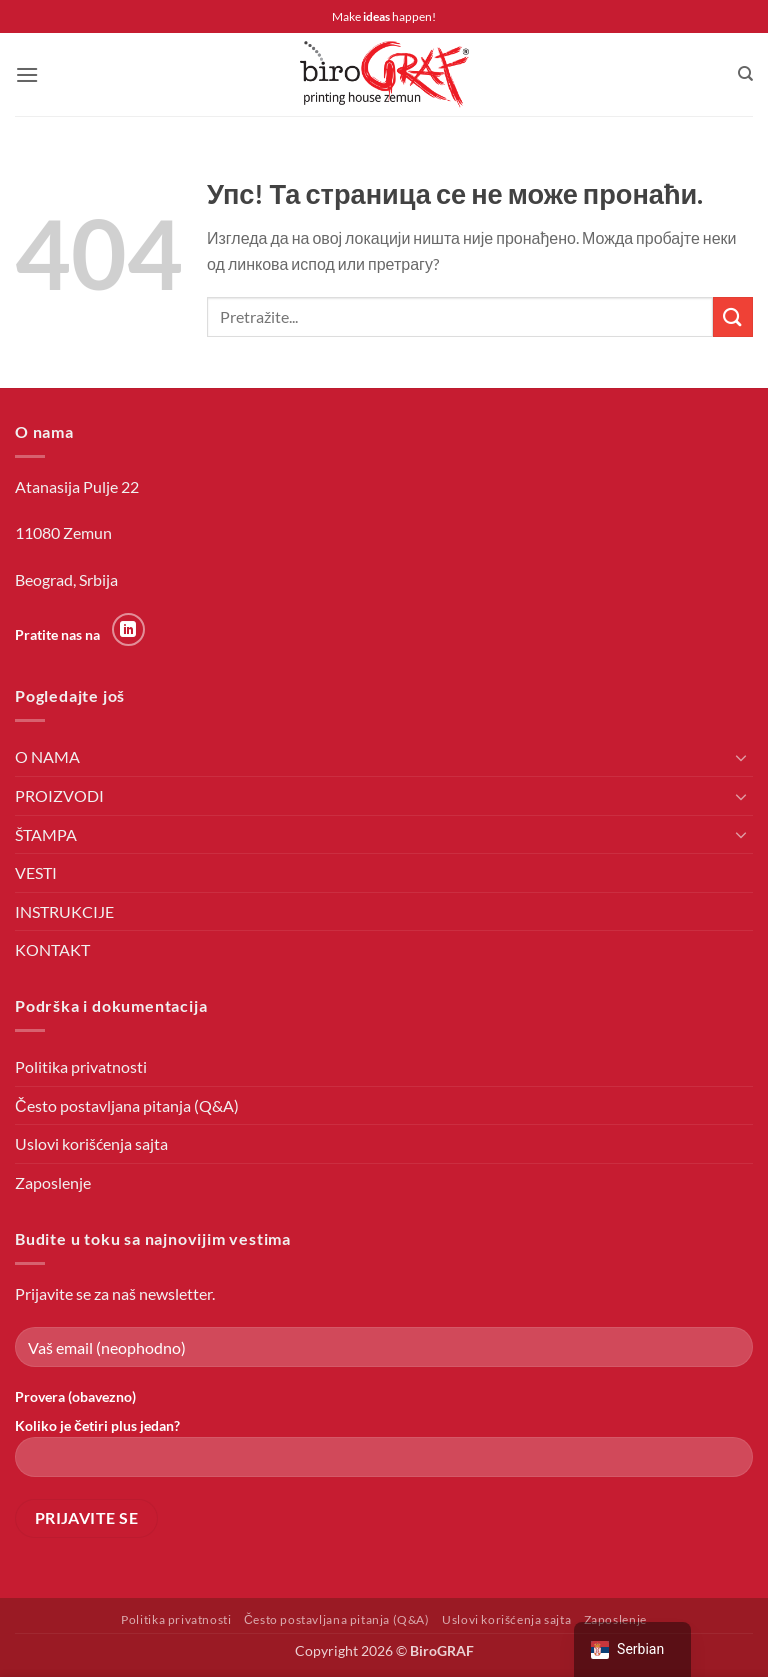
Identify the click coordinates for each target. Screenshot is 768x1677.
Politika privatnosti (81, 1066)
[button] (27, 74)
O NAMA (47, 756)
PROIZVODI (59, 795)
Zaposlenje (53, 1182)
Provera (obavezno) (75, 1396)
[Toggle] (741, 757)
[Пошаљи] (733, 316)
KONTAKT (52, 949)
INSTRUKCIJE (64, 911)
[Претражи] (745, 74)
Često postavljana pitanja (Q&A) (127, 1105)
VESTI (36, 872)
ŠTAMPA (46, 834)
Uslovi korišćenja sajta (91, 1143)
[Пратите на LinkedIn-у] (128, 629)
